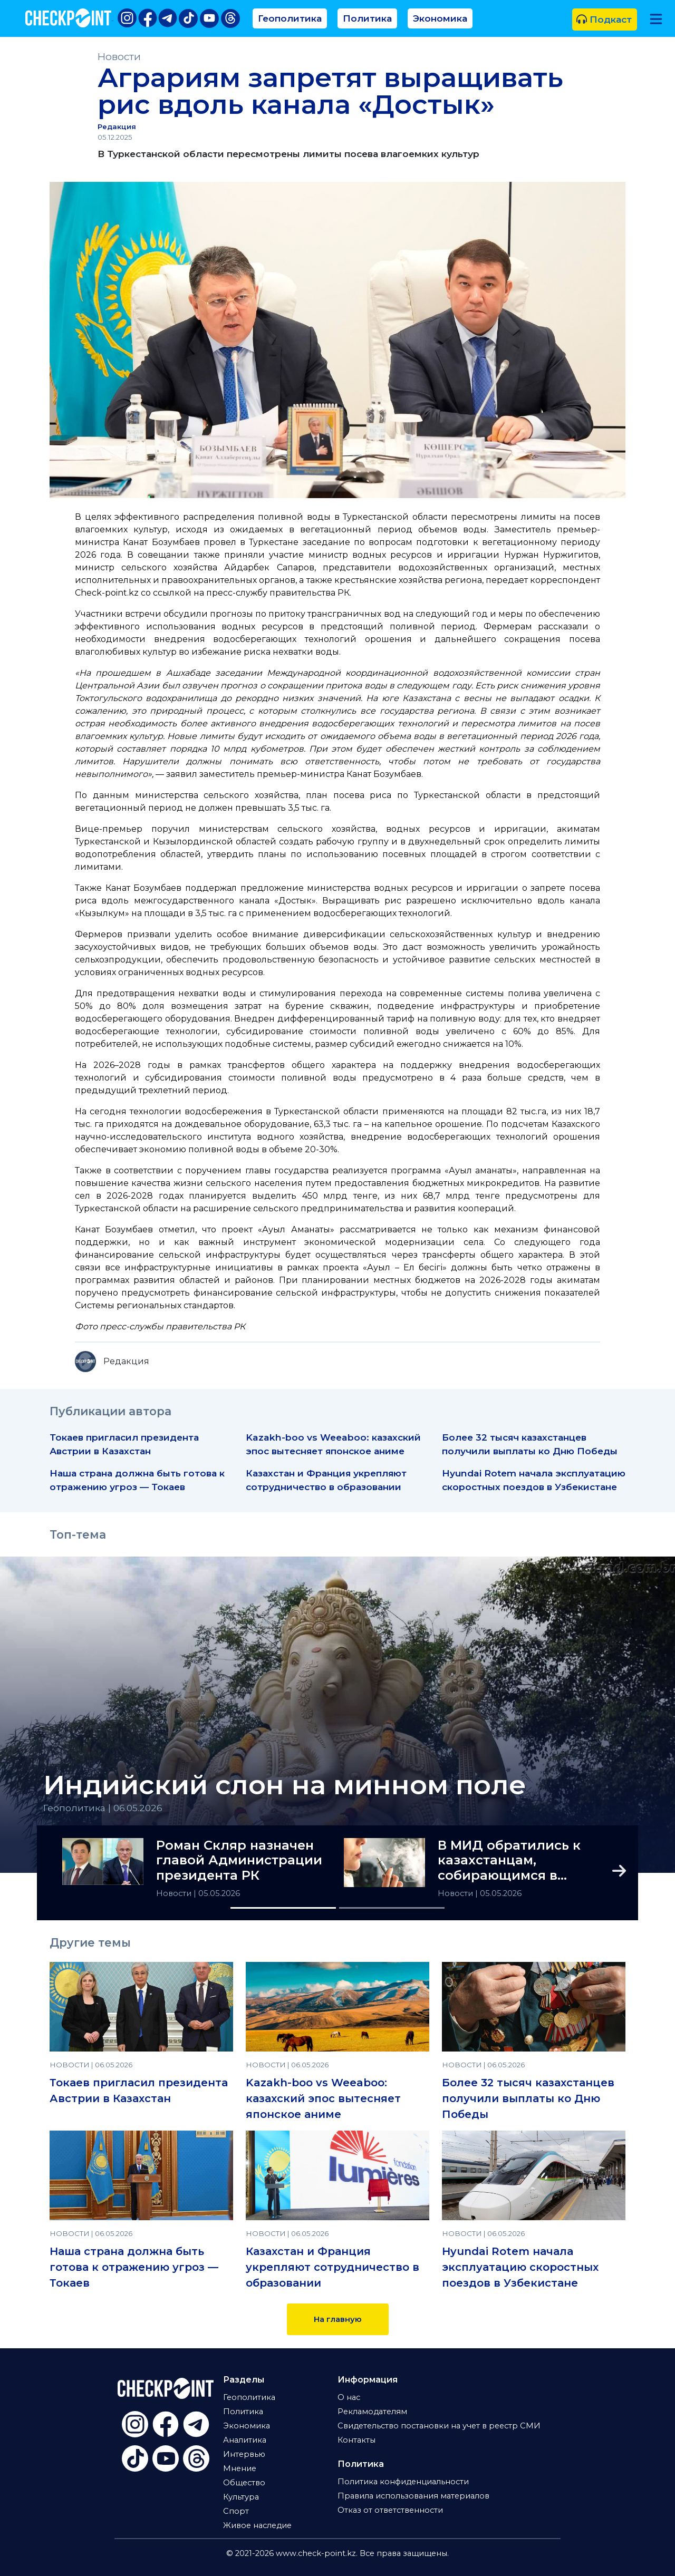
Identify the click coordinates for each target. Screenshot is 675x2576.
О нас (349, 2397)
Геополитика (290, 18)
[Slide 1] (283, 1908)
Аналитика (244, 2440)
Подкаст (604, 19)
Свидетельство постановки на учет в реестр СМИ (439, 2426)
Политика (367, 18)
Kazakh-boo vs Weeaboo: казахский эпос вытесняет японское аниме (323, 2098)
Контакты (356, 2440)
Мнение (239, 2468)
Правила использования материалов (413, 2496)
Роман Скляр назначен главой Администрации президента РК (239, 1860)
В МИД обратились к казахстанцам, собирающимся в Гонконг (509, 1860)
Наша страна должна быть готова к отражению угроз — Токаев (134, 2267)
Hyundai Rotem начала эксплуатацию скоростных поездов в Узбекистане (520, 2267)
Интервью (244, 2454)
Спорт (236, 2511)
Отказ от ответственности (390, 2510)
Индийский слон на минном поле (284, 1785)
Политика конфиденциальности (403, 2481)
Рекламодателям (372, 2411)
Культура (241, 2497)
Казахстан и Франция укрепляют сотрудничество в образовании (332, 2267)
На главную (338, 2319)
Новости (119, 57)
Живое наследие (257, 2525)
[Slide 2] (392, 1908)
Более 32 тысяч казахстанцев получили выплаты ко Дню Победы (528, 2098)
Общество (244, 2482)
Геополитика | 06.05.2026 (102, 1807)
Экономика (440, 18)
